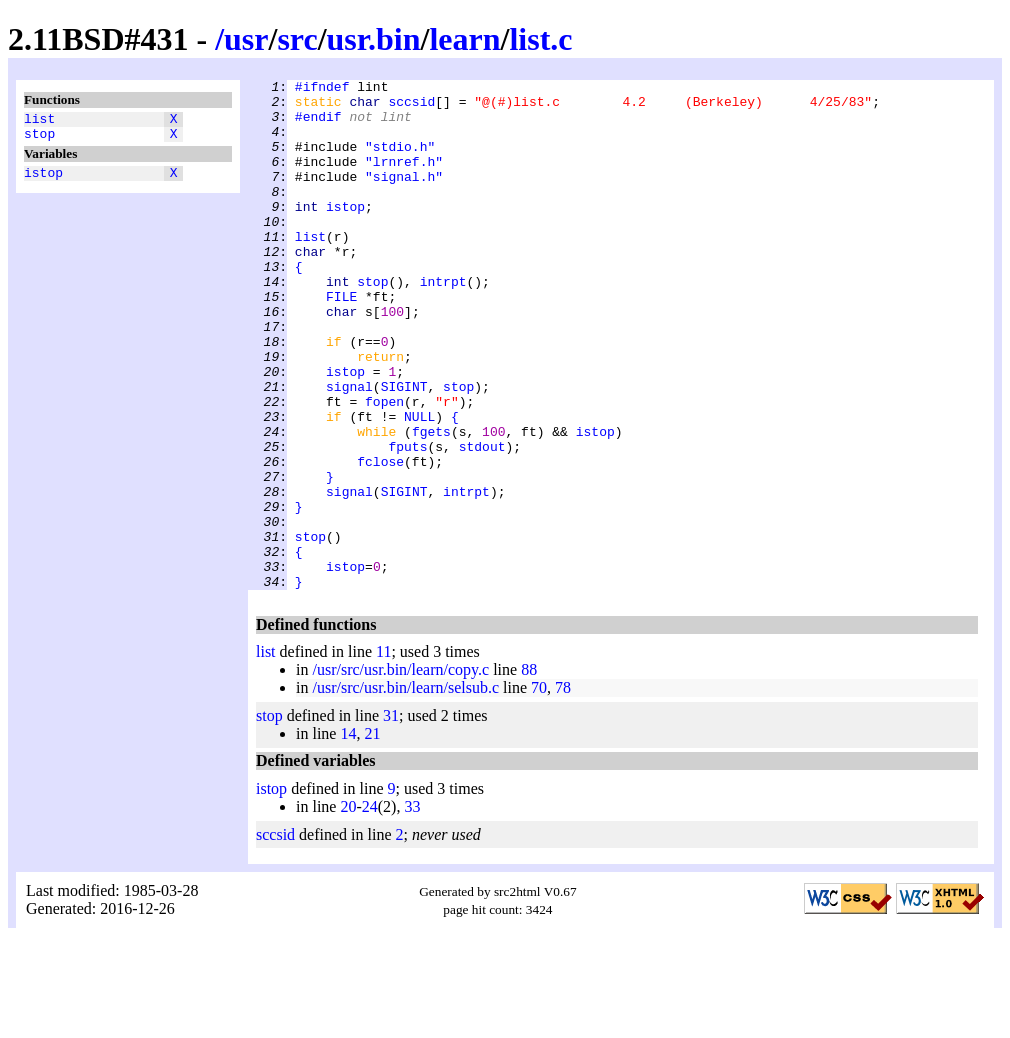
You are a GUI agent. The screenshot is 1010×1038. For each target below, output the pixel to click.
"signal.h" (404, 197)
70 (539, 789)
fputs (407, 521)
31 (391, 817)
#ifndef (322, 89)
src (297, 39)
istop (43, 181)
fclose (380, 539)
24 (370, 908)
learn (464, 39)
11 (383, 753)
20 (348, 908)
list (39, 121)
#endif (318, 125)
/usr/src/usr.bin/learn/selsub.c (405, 789)
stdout (482, 521)
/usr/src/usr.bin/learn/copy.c (400, 771)
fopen (384, 467)
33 (412, 908)
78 (563, 789)
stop (39, 139)
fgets (431, 503)
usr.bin (374, 39)
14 (348, 835)
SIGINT (404, 449)
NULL (419, 485)
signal (349, 449)
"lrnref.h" (404, 179)
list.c (540, 39)
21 (372, 835)
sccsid (411, 107)
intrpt (443, 323)
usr (246, 39)
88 (529, 771)
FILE (341, 341)
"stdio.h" (400, 161)
